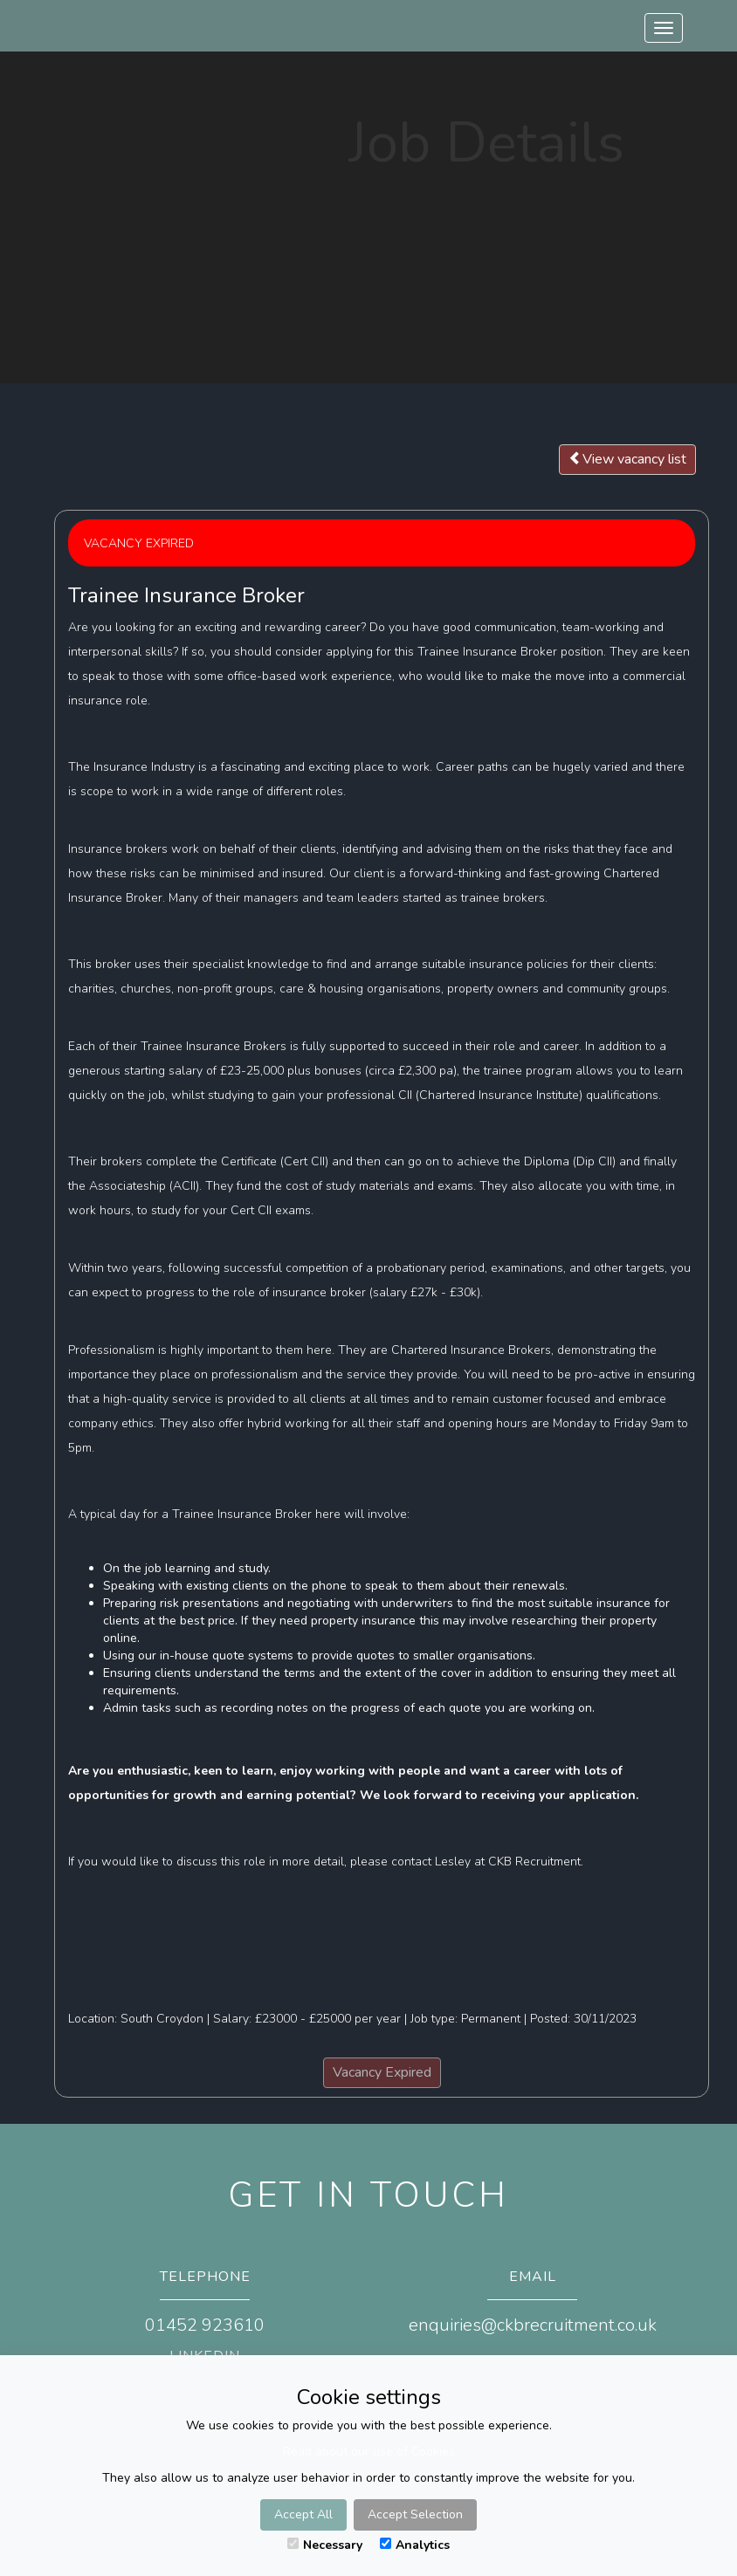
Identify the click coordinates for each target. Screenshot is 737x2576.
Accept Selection (415, 2514)
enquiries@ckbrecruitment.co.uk (533, 2325)
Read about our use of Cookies (369, 2451)
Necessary (324, 2545)
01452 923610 (205, 2325)
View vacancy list (627, 459)
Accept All (303, 2514)
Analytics (415, 2545)
